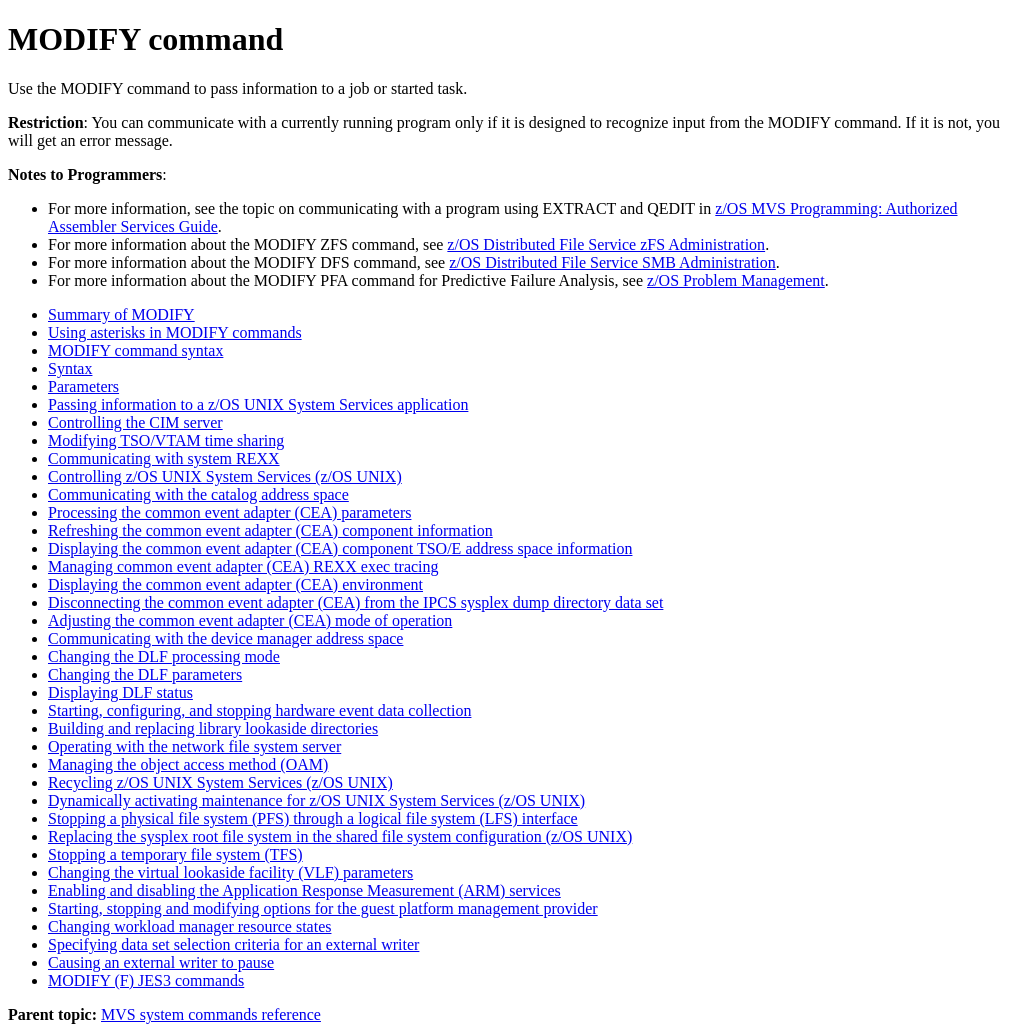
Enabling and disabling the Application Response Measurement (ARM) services (304, 890)
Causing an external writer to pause (161, 962)
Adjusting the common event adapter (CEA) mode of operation (250, 620)
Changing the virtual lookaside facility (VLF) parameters (230, 872)
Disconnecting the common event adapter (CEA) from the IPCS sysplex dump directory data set (355, 602)
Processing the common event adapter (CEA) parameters (229, 512)
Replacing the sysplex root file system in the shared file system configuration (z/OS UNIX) (340, 836)
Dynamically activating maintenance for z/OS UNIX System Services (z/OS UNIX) (316, 800)
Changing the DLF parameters (145, 674)
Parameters (83, 386)
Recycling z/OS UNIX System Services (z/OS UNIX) (220, 782)
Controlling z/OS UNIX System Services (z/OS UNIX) (225, 476)
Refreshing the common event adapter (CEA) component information (270, 530)
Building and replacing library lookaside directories (213, 728)
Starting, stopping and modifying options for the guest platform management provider (323, 908)
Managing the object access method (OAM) (188, 764)
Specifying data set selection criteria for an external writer (233, 944)
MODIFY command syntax (135, 350)
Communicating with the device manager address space (225, 638)
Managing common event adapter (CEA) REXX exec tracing (243, 566)
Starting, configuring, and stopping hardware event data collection (259, 710)
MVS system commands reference (211, 1014)
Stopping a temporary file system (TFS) (175, 854)
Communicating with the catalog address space (198, 494)
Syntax (70, 368)
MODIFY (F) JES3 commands (146, 980)
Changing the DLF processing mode (164, 656)
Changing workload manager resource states (189, 926)
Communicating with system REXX (164, 458)
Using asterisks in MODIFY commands (175, 332)
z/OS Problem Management (736, 280)
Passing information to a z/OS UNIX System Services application (258, 404)
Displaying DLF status (120, 692)
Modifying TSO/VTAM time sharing (166, 440)
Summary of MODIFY (121, 314)
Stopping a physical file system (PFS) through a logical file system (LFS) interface (313, 818)
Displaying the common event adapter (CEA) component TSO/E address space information (340, 548)
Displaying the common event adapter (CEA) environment (235, 584)
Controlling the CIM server (135, 422)
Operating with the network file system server (194, 746)
